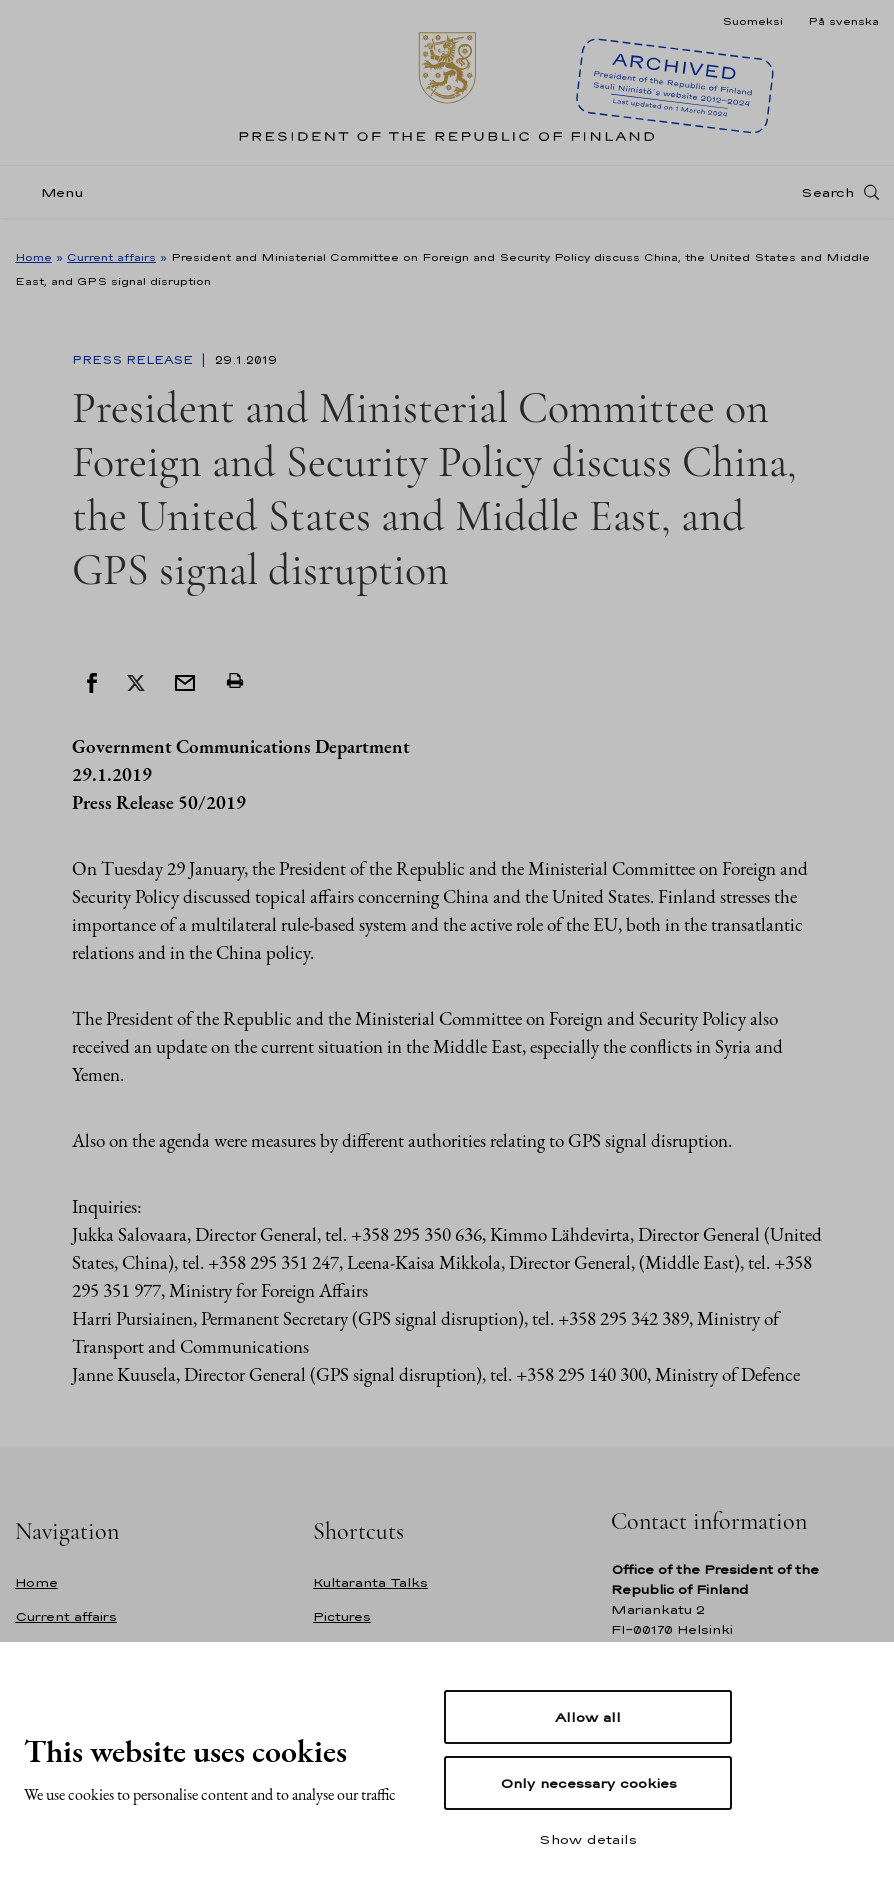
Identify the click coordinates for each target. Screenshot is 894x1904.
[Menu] (55, 203)
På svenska (843, 21)
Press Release (134, 360)
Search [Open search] (827, 203)
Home (33, 257)
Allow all (588, 1717)
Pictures (342, 1616)
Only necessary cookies (588, 1783)
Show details (588, 1839)
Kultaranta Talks (370, 1582)
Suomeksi (752, 21)
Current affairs (111, 257)
